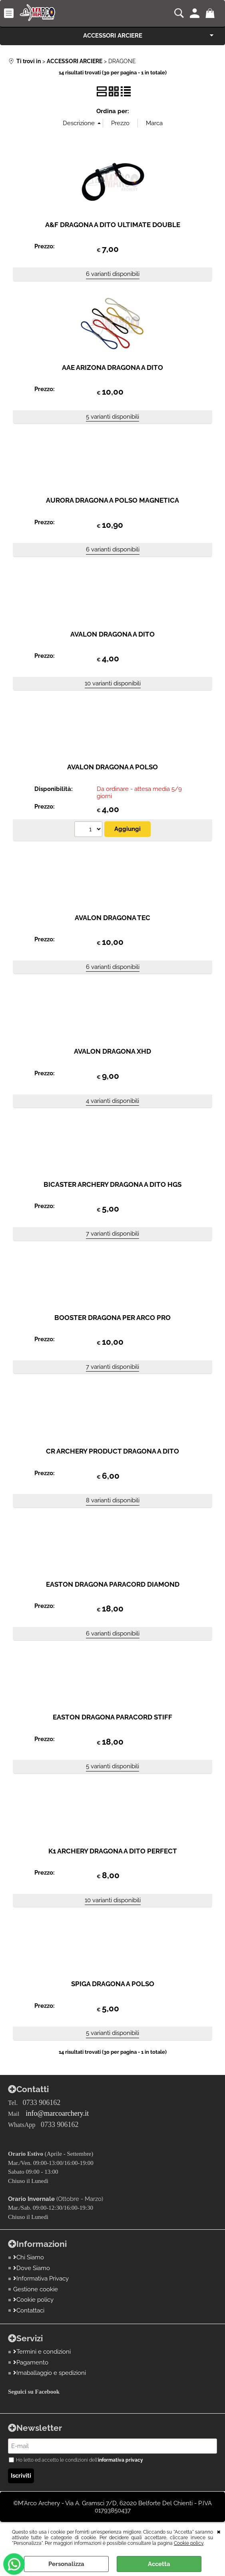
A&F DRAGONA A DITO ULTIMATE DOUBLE (112, 225)
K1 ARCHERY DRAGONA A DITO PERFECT (112, 1851)
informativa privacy (120, 2460)
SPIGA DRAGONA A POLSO (112, 1984)
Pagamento (30, 2362)
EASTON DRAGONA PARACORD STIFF (112, 1717)
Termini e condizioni (42, 2351)
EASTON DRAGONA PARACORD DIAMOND (112, 1584)
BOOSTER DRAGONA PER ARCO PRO (112, 1318)
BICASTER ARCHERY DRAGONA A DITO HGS (112, 1184)
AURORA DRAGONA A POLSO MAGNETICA (112, 500)
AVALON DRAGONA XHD (112, 1051)
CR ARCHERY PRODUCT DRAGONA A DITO (112, 1451)
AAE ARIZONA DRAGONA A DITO (112, 367)
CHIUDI (219, 2531)
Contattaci (28, 2310)
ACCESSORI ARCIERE (112, 35)
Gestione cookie (35, 2289)
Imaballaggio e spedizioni (49, 2372)
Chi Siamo (28, 2257)
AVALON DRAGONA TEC (112, 918)
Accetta (159, 2564)
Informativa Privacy (41, 2278)
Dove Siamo (31, 2268)
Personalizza (66, 2564)
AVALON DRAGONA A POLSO (112, 767)
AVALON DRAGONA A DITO (112, 634)
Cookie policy (188, 2543)
